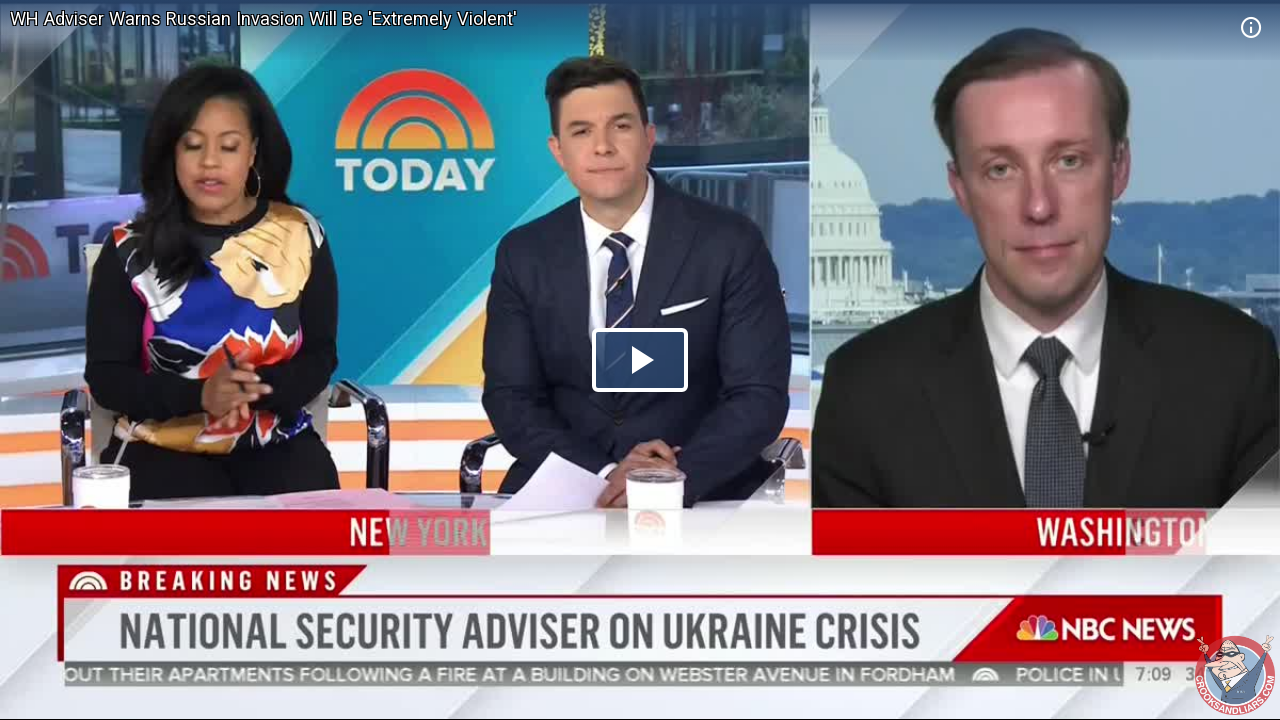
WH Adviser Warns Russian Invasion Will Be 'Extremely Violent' (263, 18)
